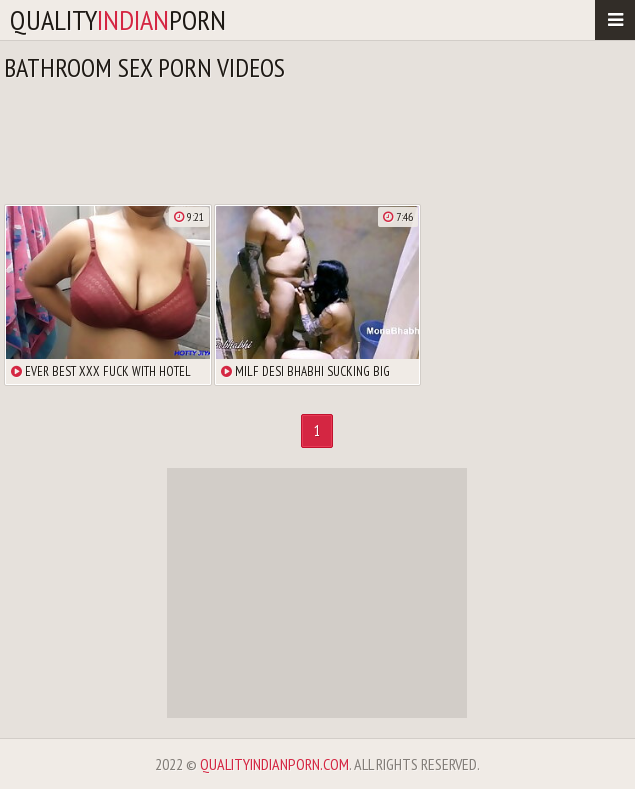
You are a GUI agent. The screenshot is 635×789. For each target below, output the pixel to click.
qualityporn (118, 19)
